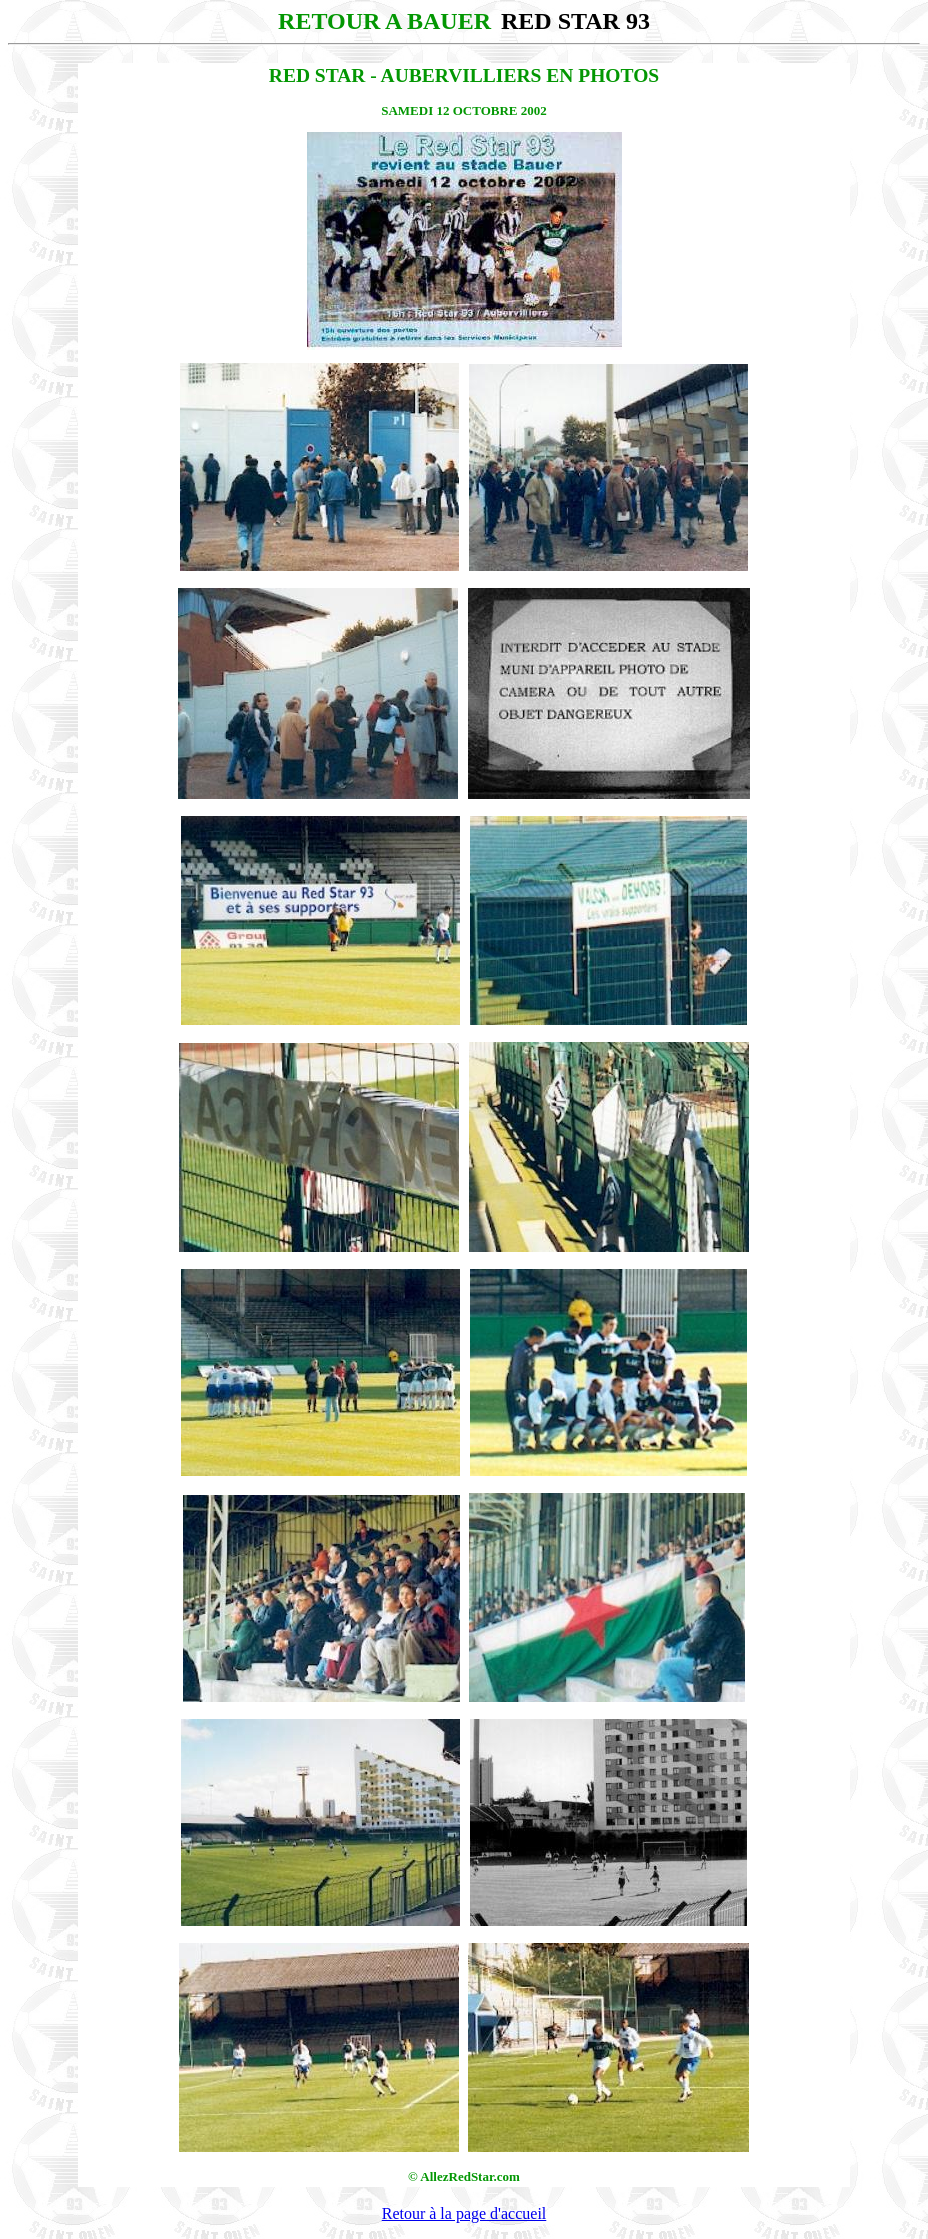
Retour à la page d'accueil (464, 2213)
